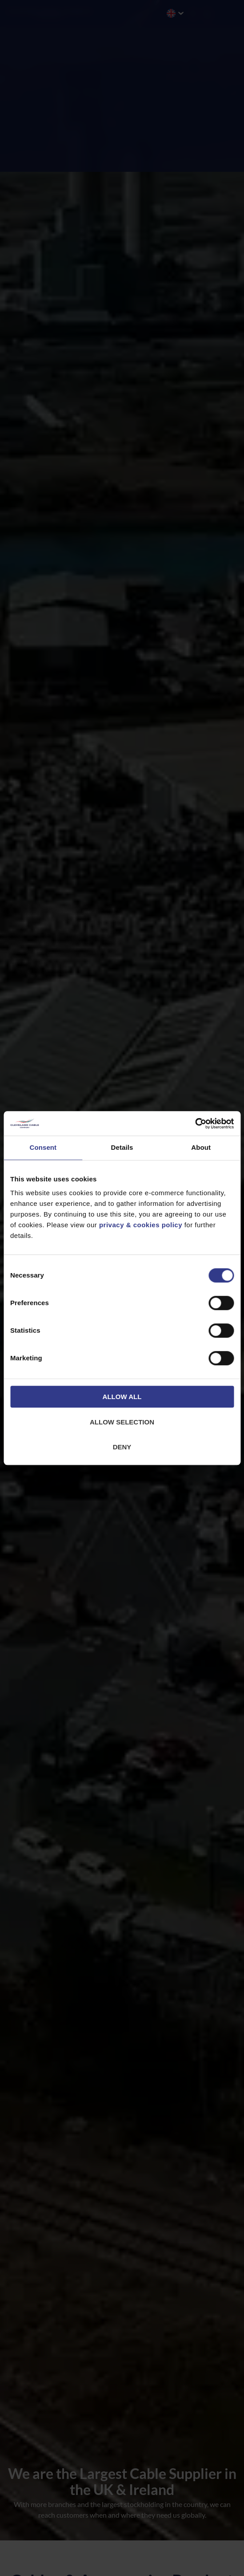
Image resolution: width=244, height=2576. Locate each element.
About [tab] (201, 1147)
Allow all (122, 1396)
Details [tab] (122, 1147)
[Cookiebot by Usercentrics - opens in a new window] (195, 1123)
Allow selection (122, 1422)
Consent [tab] (42, 1147)
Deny (122, 1447)
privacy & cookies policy (140, 1225)
